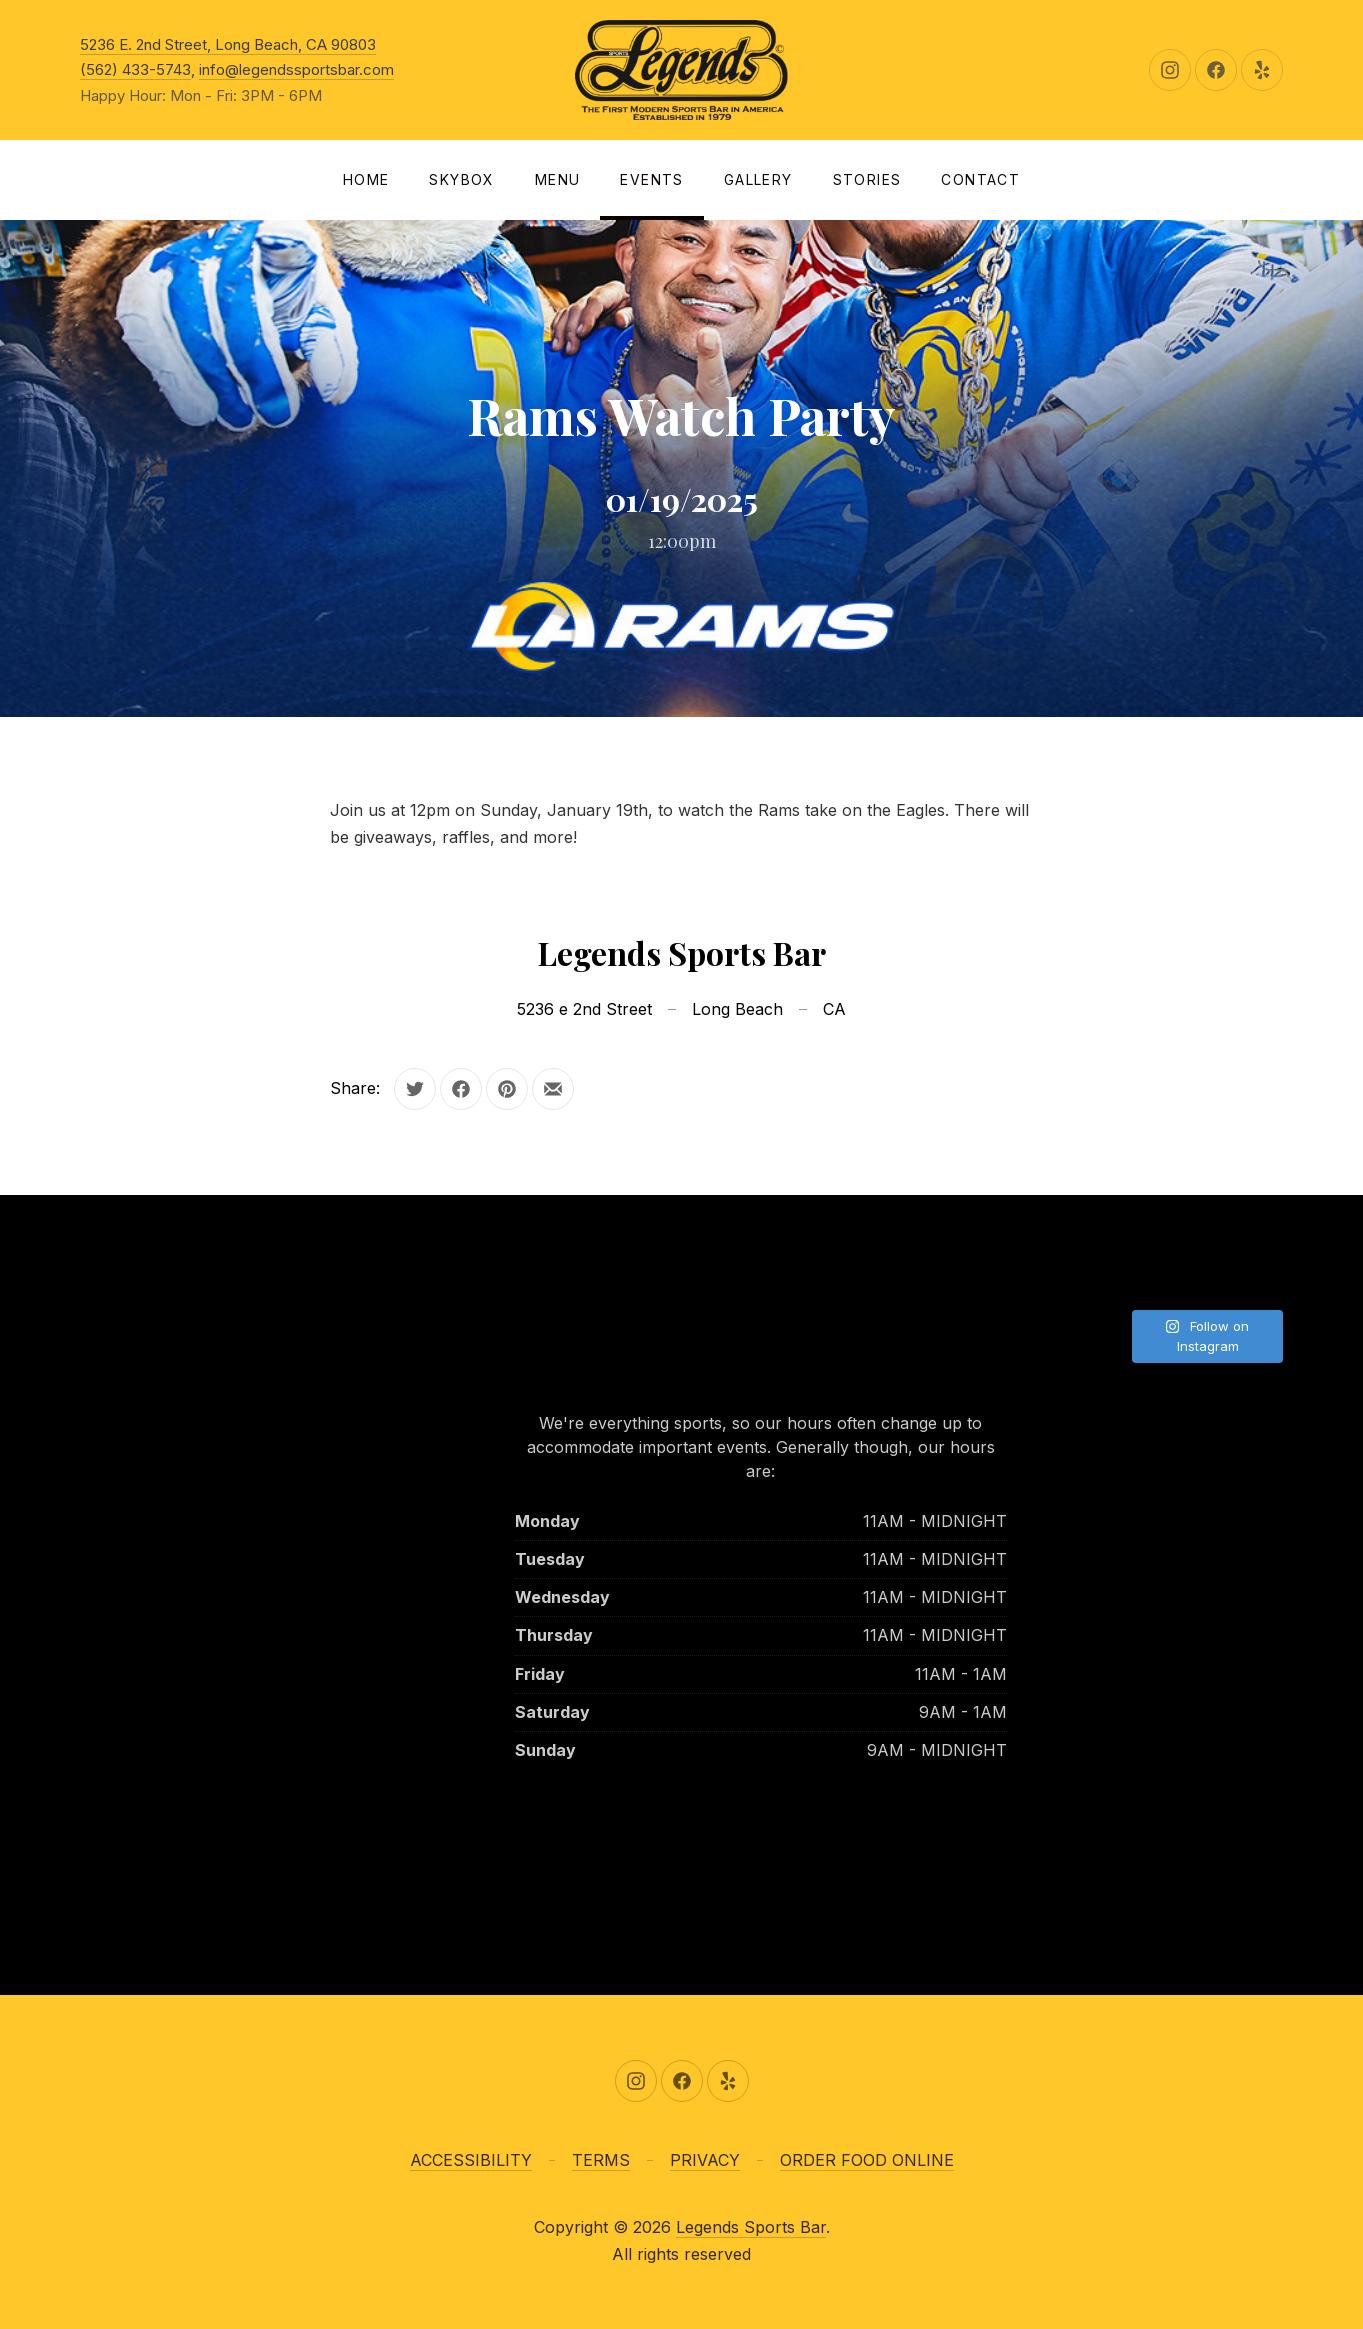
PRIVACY (705, 2160)
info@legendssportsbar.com (296, 69)
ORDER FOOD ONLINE (867, 2160)
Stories (867, 179)
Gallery (758, 179)
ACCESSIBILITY (471, 2160)
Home (366, 179)
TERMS (601, 2160)
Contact (980, 179)
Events (651, 179)
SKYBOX (461, 179)
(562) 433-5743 (135, 69)
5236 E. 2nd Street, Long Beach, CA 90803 (228, 44)
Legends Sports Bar (751, 2227)
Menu (558, 179)
